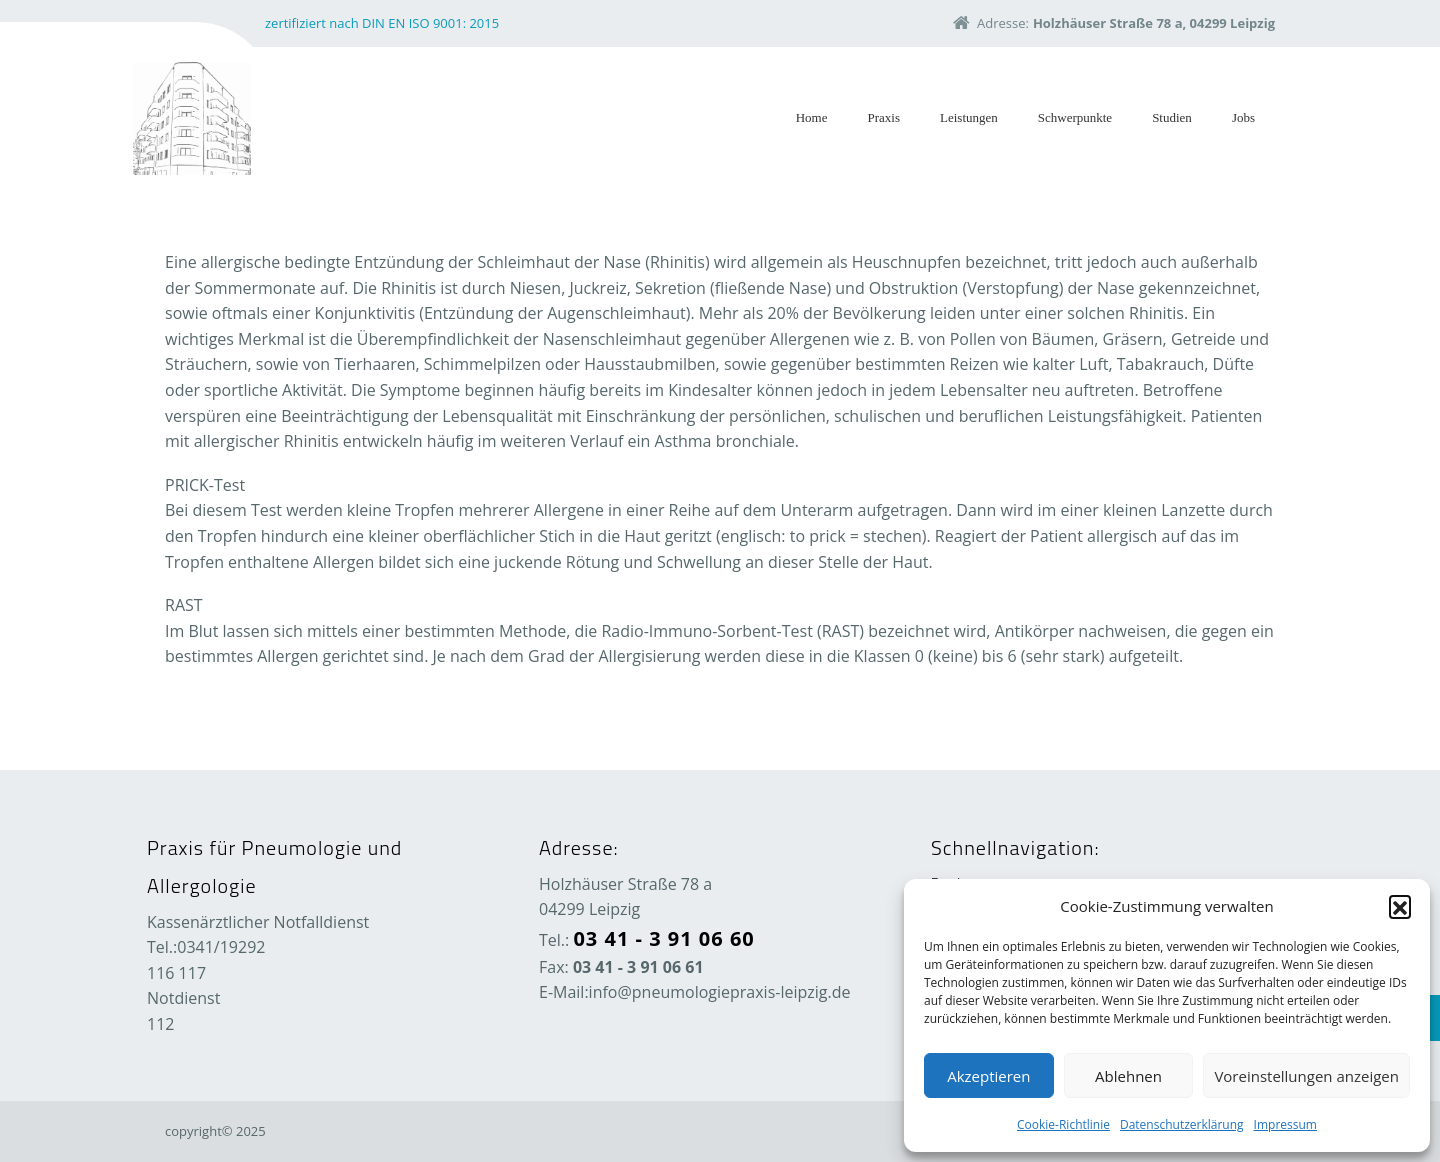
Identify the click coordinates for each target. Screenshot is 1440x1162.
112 (160, 1024)
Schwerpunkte (1075, 117)
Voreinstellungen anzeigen (1306, 1076)
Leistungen (969, 117)
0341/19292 (221, 947)
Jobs (1243, 117)
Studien (1172, 117)
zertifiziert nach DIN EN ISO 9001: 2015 (382, 23)
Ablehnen (1128, 1076)
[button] (1400, 906)
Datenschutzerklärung (1182, 1124)
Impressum (1285, 1124)
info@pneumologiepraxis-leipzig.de (720, 992)
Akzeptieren (988, 1076)
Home (812, 117)
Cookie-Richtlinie (1063, 1124)
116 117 (176, 973)
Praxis (884, 117)
